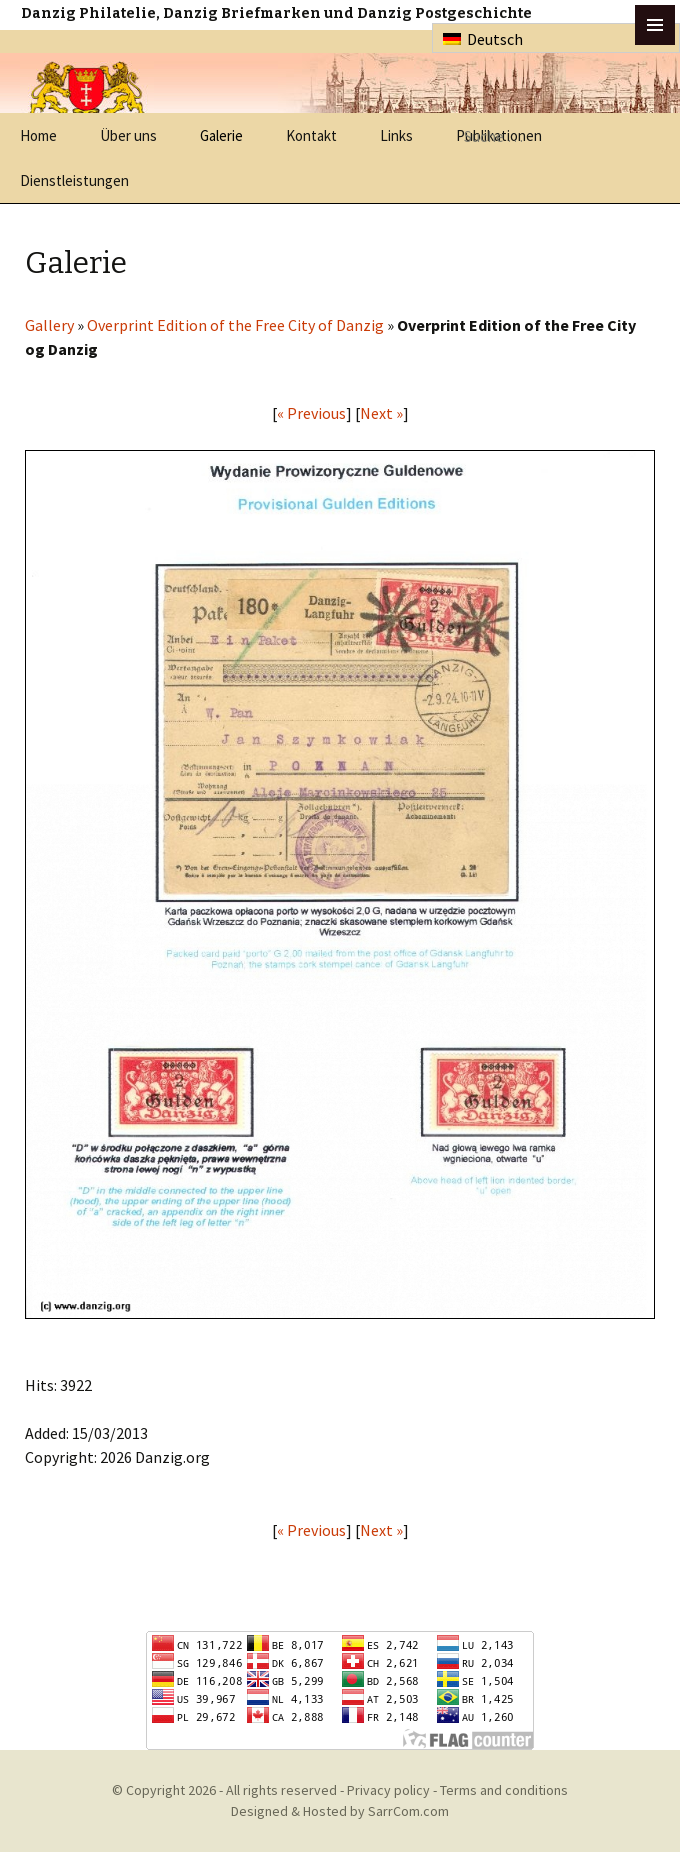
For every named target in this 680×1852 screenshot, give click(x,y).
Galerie (221, 135)
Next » (381, 413)
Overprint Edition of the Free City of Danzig (235, 325)
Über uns (128, 135)
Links (396, 135)
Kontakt (311, 135)
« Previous (311, 413)
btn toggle (655, 25)
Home (38, 135)
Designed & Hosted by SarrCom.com (340, 1811)
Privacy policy (388, 1790)
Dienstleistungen (74, 180)
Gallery (49, 325)
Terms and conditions (504, 1790)
